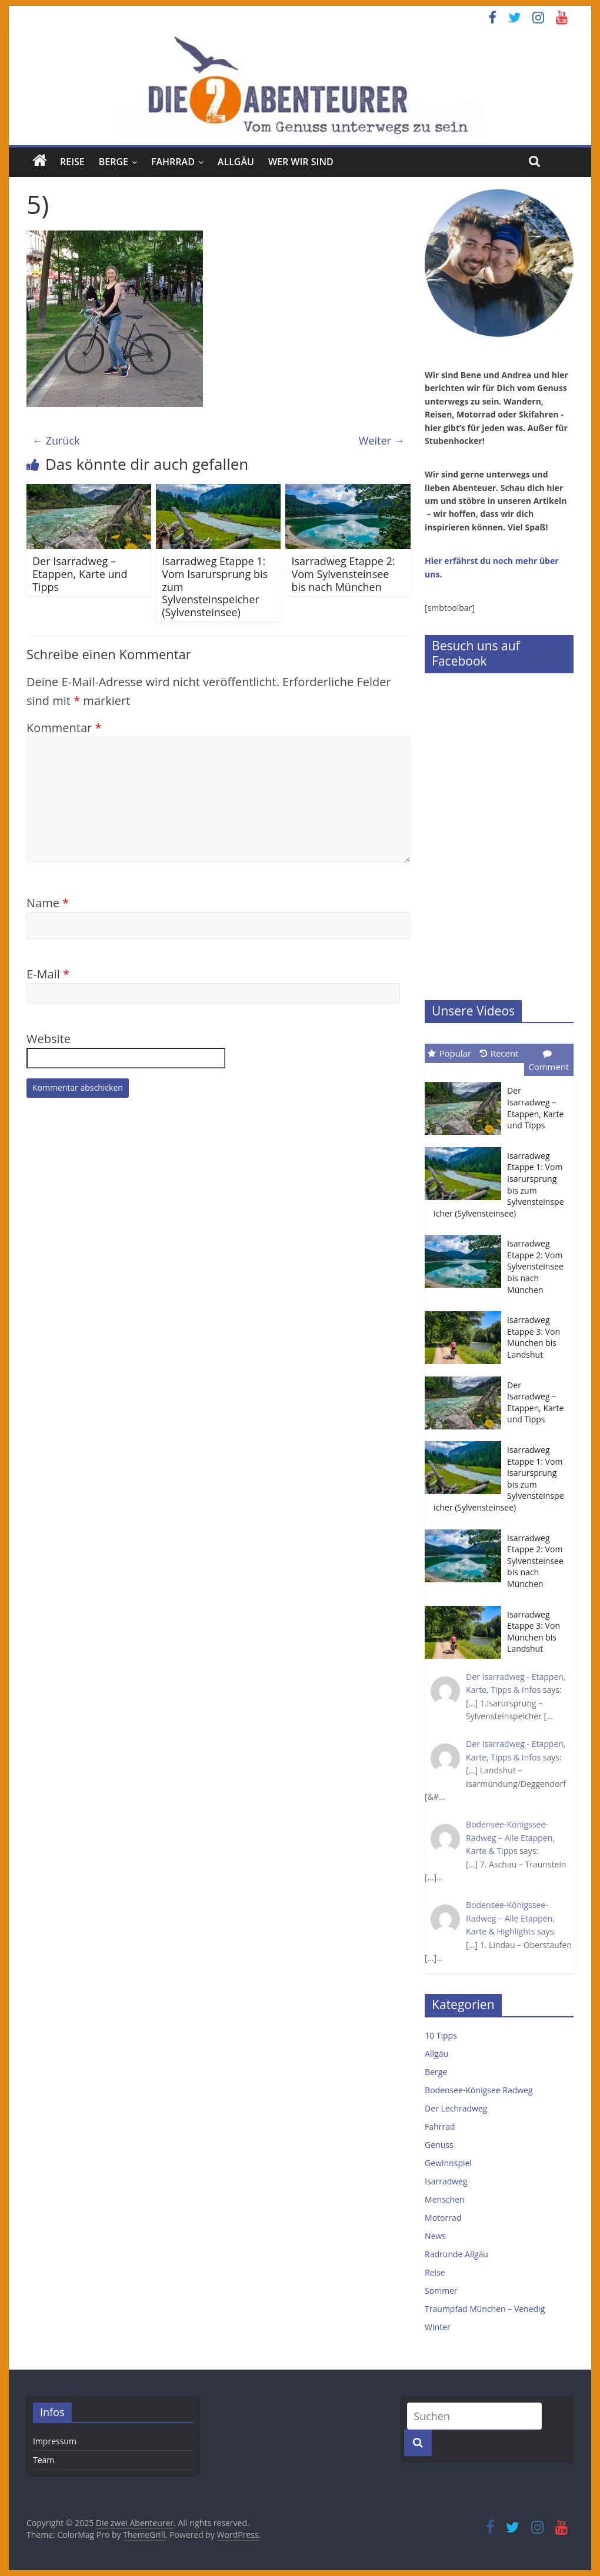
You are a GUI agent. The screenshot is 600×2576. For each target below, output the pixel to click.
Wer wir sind (301, 161)
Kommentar (63, 728)
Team (43, 2459)
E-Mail (47, 974)
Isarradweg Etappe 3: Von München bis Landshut (533, 1337)
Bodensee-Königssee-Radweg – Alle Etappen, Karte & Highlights (510, 1918)
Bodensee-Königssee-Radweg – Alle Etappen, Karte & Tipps (510, 1837)
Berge (113, 161)
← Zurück (56, 440)
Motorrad (443, 2217)
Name (47, 903)
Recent (499, 1053)
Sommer (441, 2290)
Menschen (444, 2199)
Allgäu (236, 161)
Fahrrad (173, 161)
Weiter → (382, 440)
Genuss (439, 2144)
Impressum (54, 2441)
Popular (449, 1053)
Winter (438, 2327)
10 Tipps (441, 2035)
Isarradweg (446, 2181)
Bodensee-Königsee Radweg (478, 2090)
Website (48, 1039)
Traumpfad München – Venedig (485, 2308)
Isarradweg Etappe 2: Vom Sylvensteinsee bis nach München (343, 573)
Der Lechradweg (456, 2108)
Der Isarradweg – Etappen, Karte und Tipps (80, 573)
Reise (72, 161)
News (435, 2235)
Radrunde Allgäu (456, 2254)
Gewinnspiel (448, 2163)
